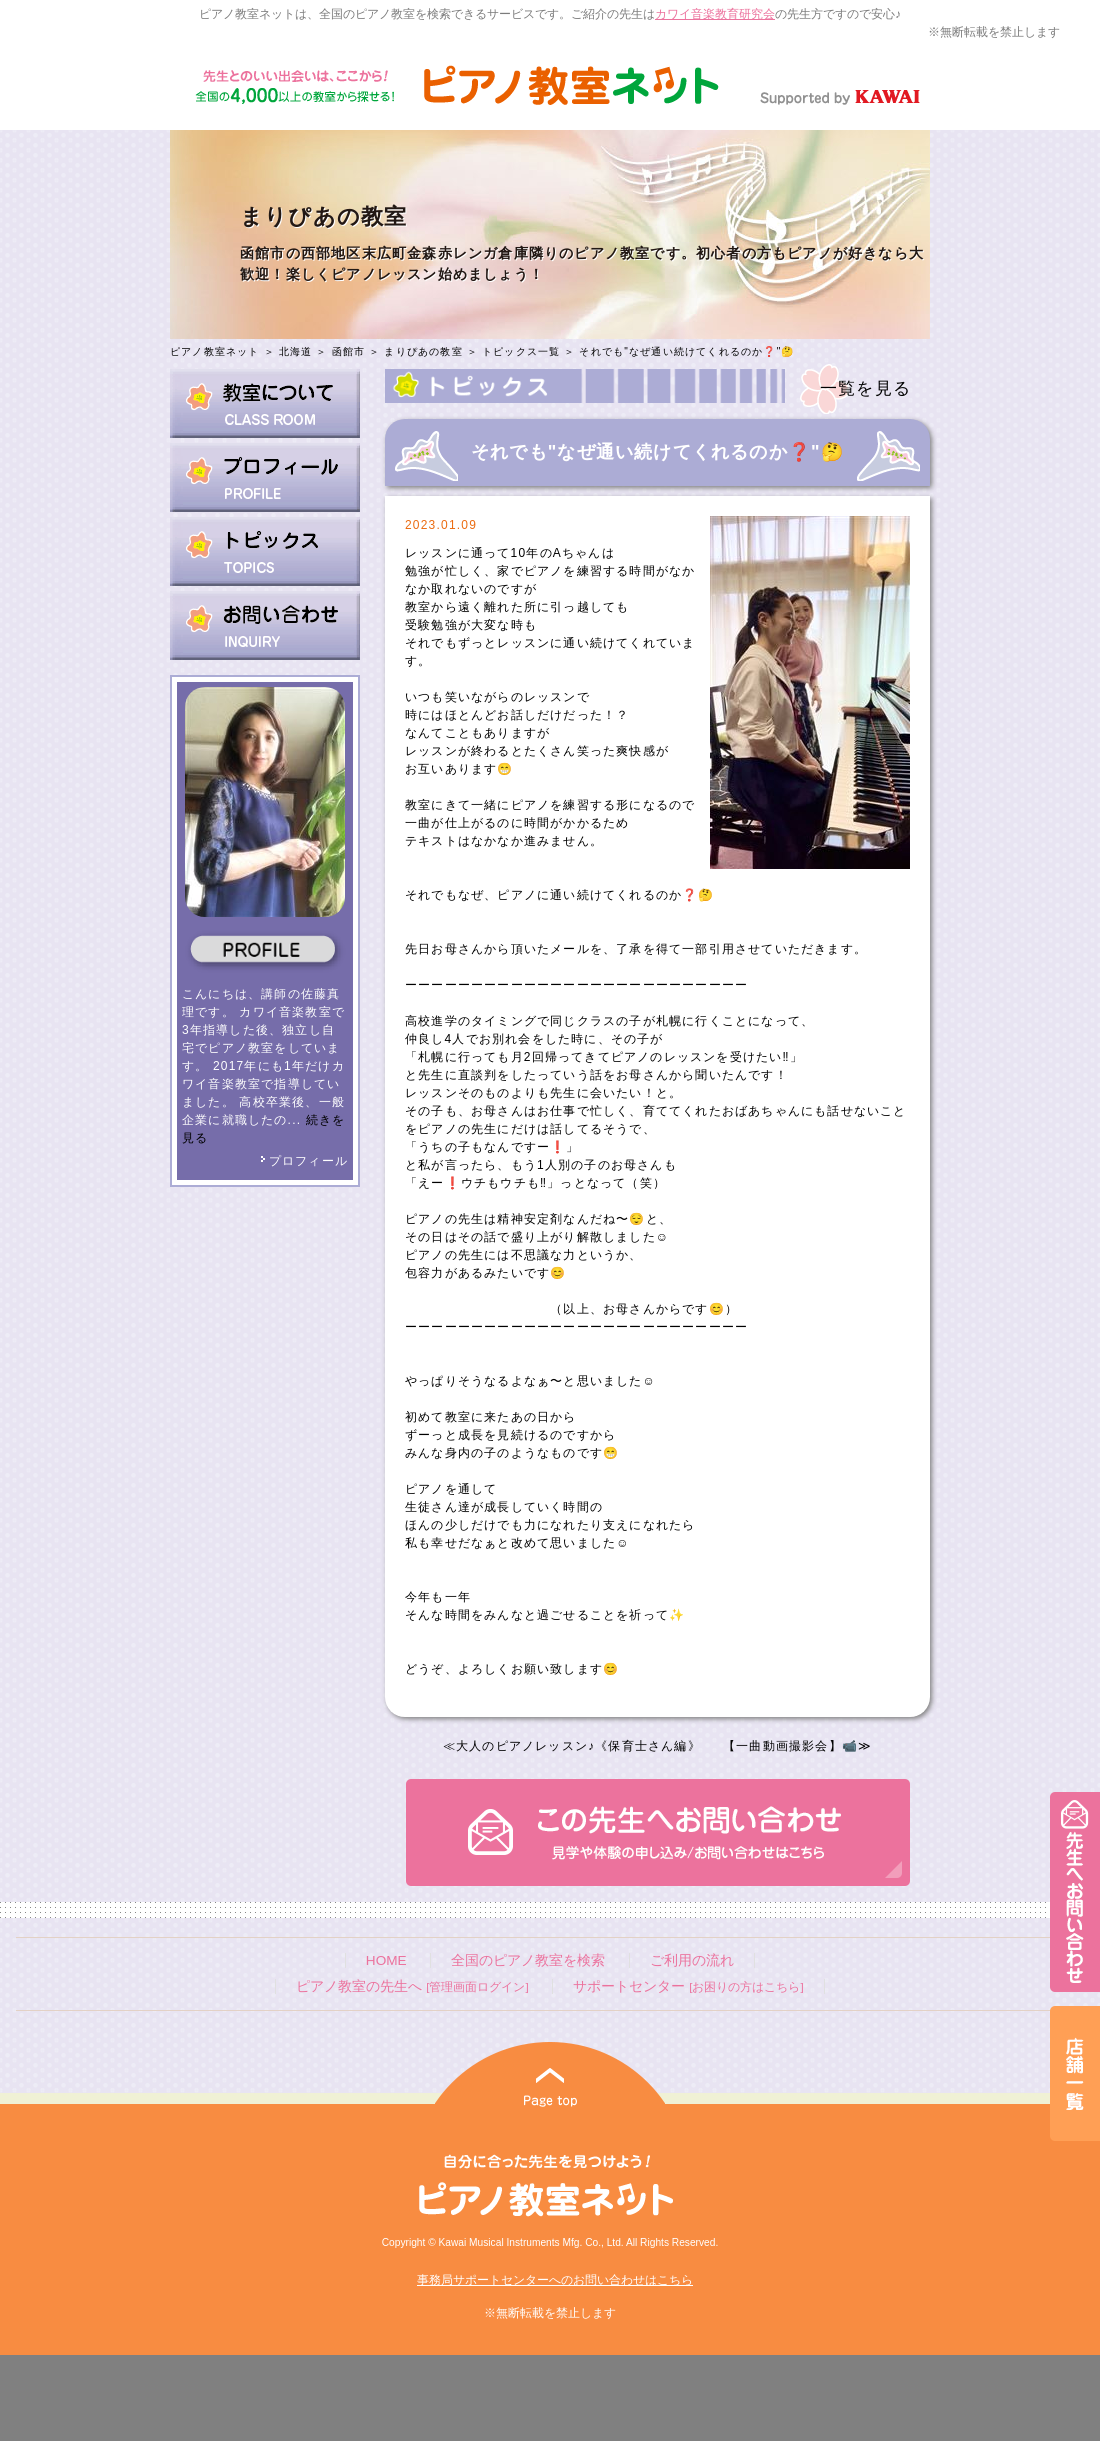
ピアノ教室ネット (215, 351)
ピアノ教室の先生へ (412, 1986)
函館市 (349, 351)
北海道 (296, 351)
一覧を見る (865, 388)
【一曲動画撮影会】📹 (790, 1746)
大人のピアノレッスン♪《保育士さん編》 (578, 1746)
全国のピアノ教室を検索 (528, 1960)
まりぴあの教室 (423, 351)
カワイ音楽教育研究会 (715, 14)
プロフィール (304, 1161)
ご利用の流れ (692, 1960)
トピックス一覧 (521, 351)
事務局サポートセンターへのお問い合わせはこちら (555, 2280)
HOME (386, 1960)
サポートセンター (688, 1986)
